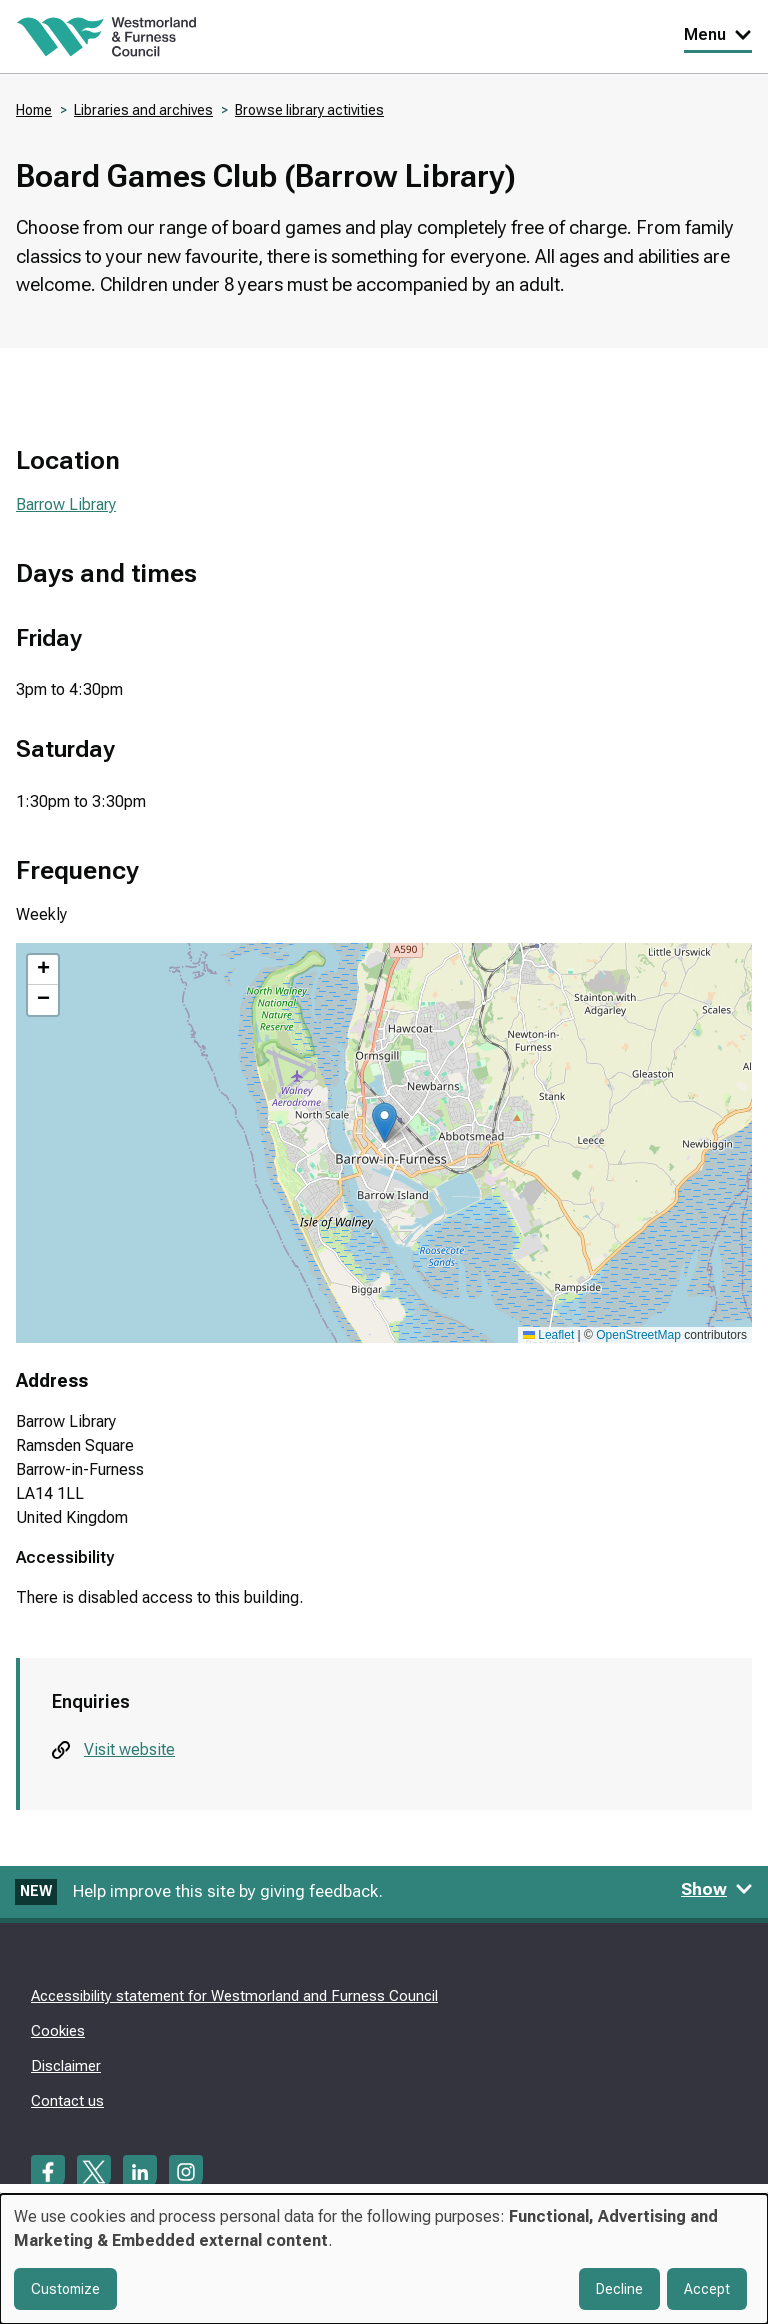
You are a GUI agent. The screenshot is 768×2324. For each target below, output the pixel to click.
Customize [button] (65, 2289)
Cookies (58, 2031)
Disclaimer (66, 2066)
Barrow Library (66, 504)
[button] (384, 1122)
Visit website (129, 1749)
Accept (707, 2289)
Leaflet (548, 1335)
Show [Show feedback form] (717, 1889)
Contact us (67, 2101)
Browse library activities (309, 110)
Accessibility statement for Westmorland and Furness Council (234, 1996)
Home (34, 110)
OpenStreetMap (638, 1335)
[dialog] (384, 2259)
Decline (619, 2289)
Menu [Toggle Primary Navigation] (718, 34)
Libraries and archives (143, 110)
